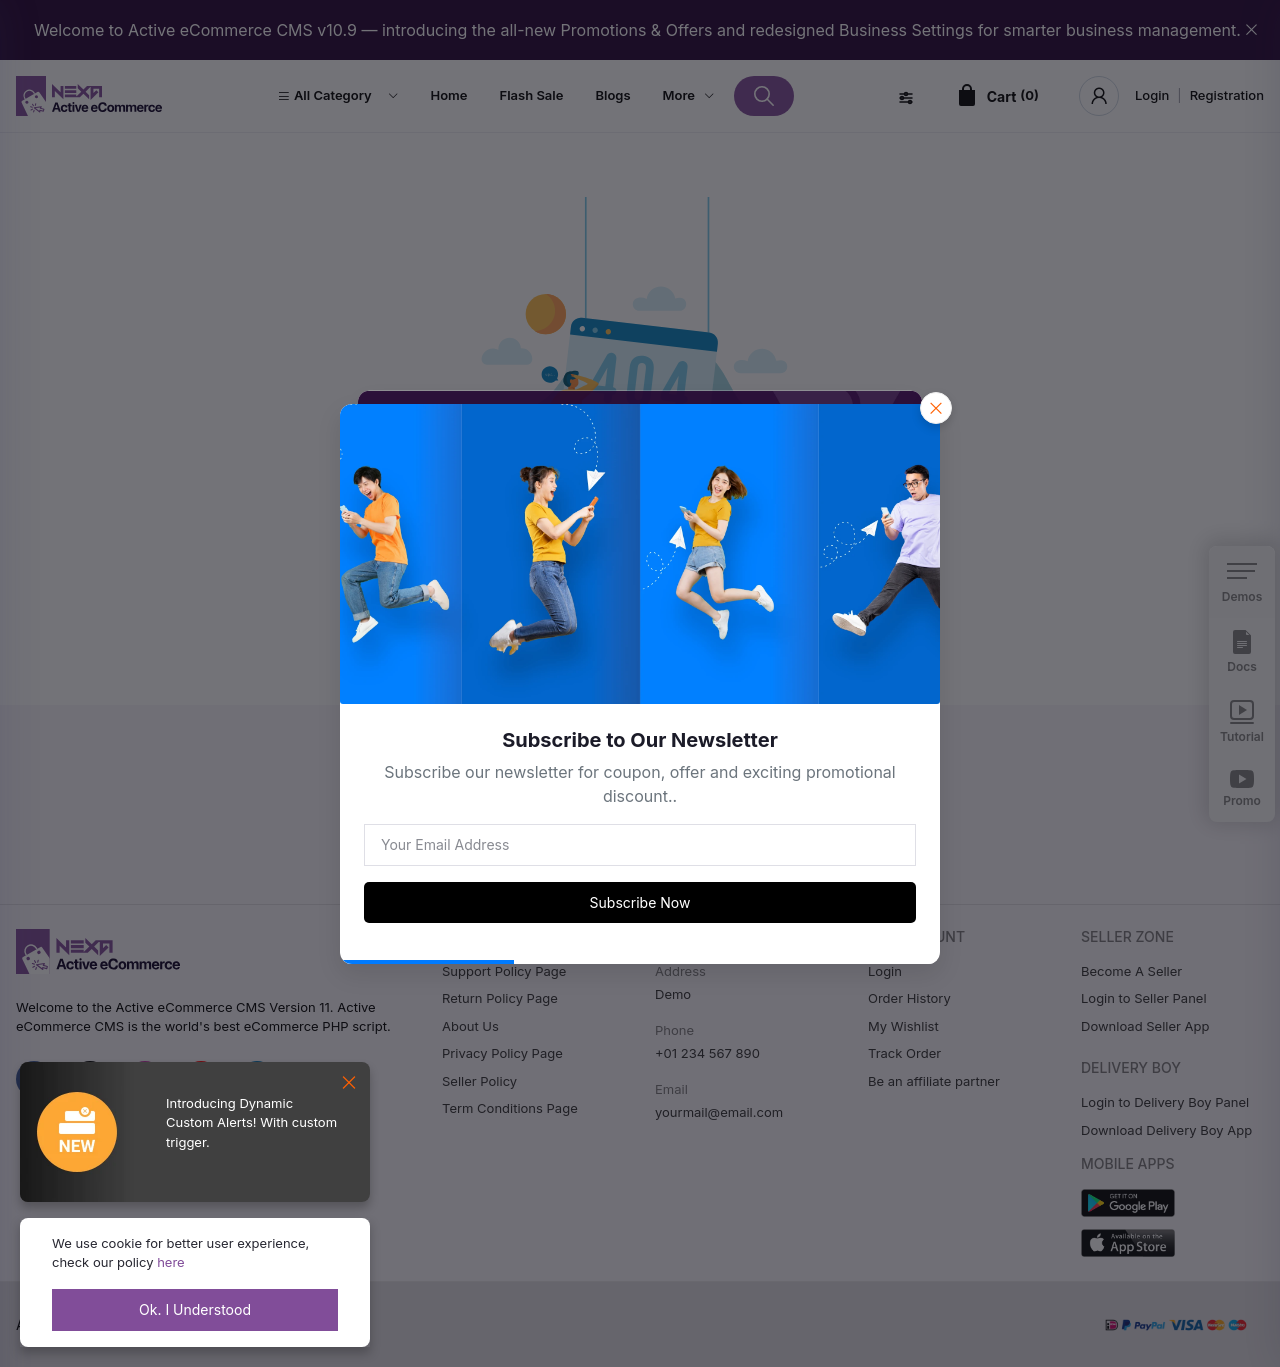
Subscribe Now (640, 902)
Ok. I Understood (195, 1309)
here (171, 1262)
